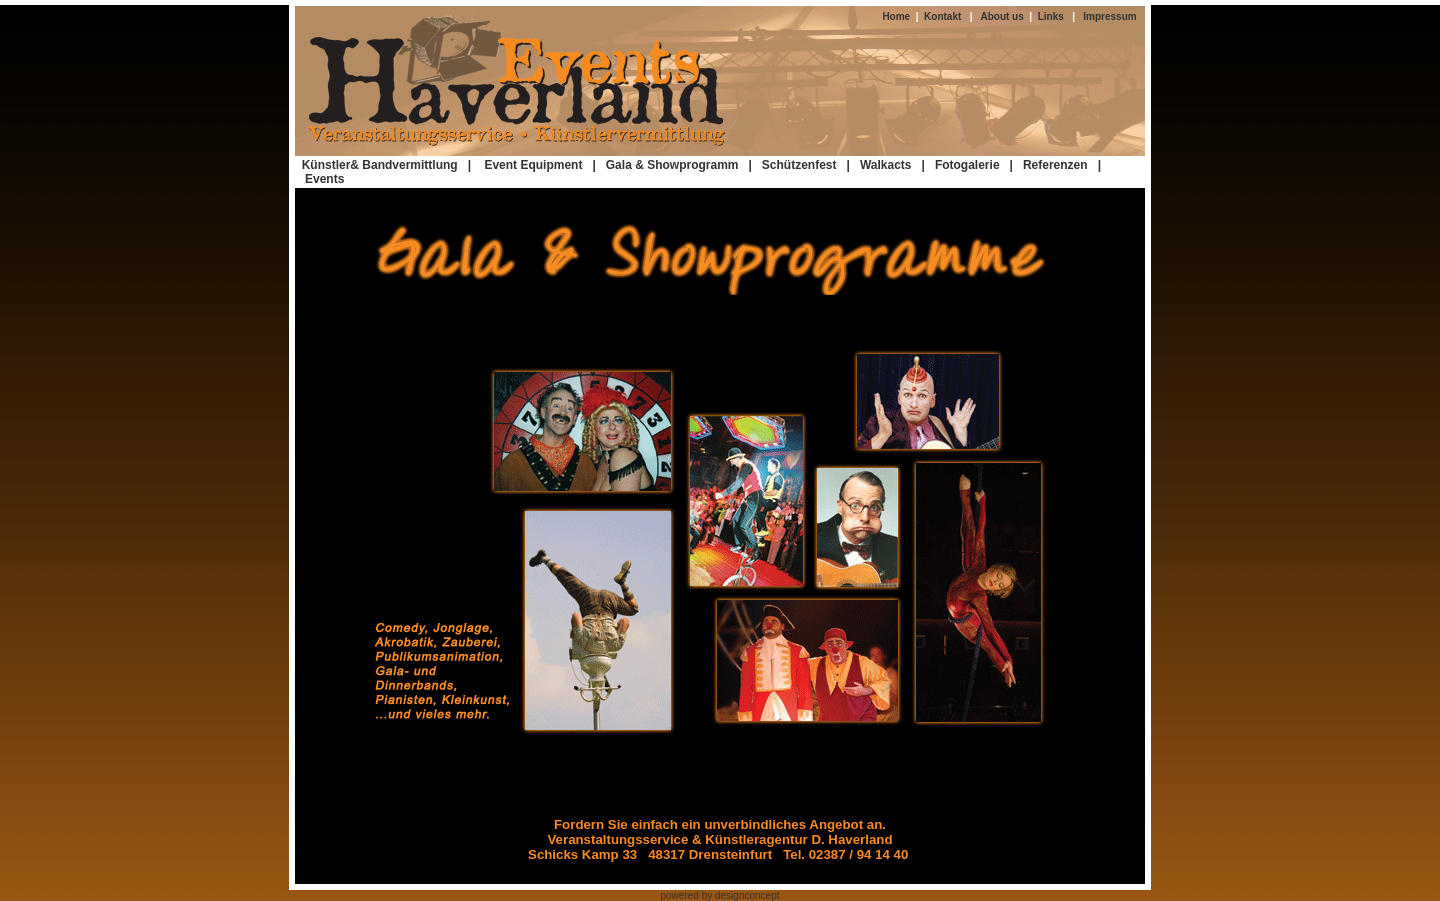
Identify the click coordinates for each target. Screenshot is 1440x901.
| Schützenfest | (800, 165)
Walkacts (886, 165)
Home (898, 16)
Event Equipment (536, 165)
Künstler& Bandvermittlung (380, 165)
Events (324, 179)
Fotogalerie (967, 165)
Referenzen (1055, 165)
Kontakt (940, 16)
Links (1051, 16)
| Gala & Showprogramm (665, 165)
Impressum (1109, 16)
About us (1004, 16)
